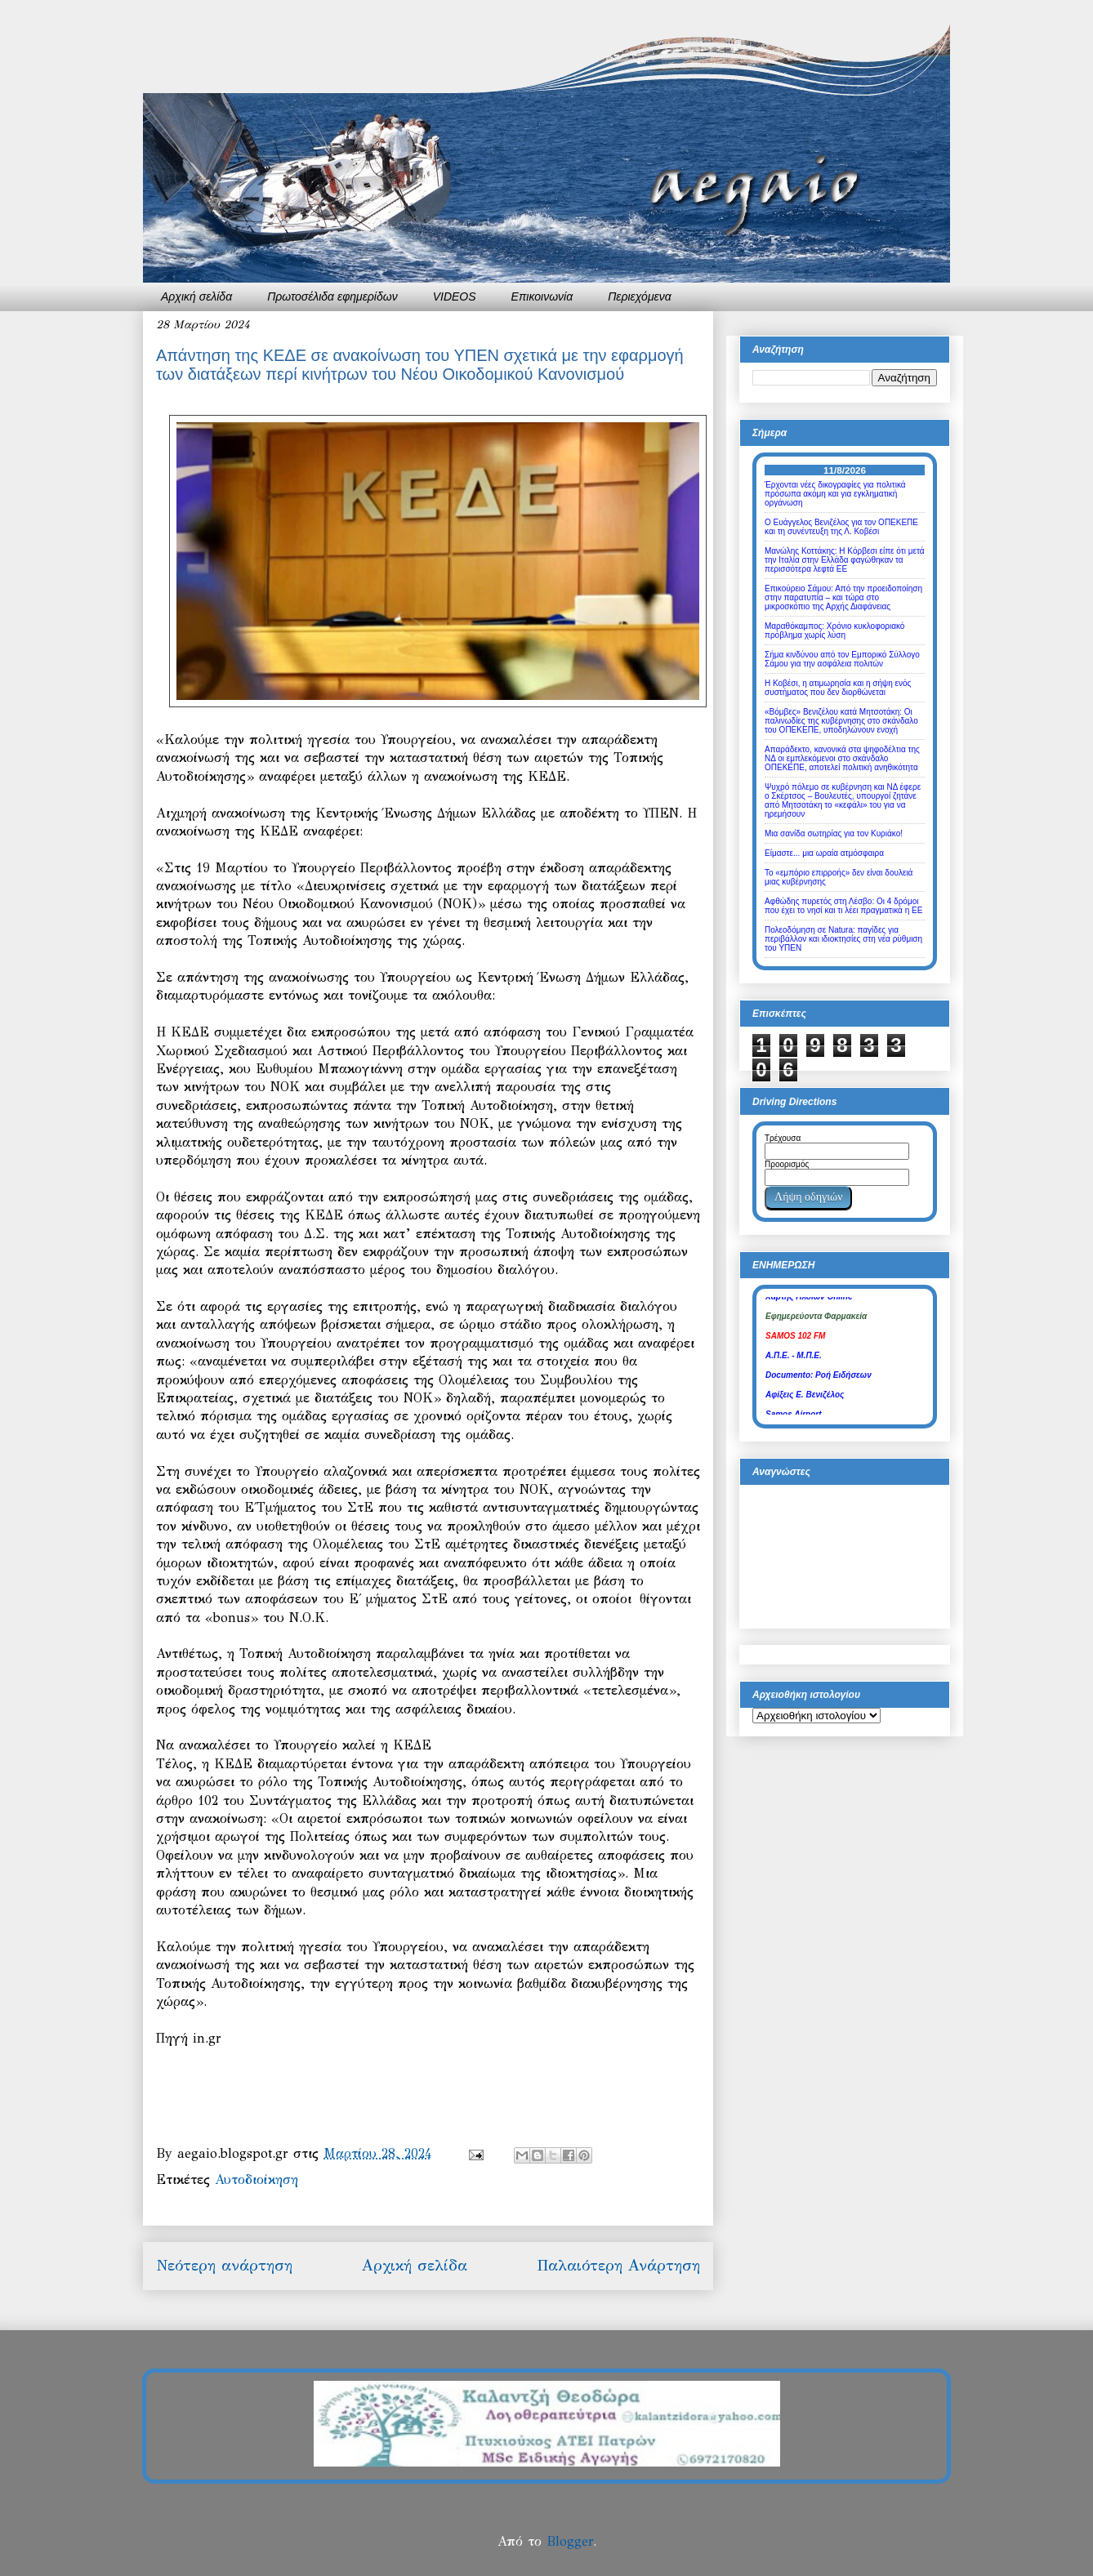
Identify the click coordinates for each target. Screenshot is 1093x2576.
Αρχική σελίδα (196, 296)
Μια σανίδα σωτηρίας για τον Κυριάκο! (834, 833)
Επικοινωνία (542, 296)
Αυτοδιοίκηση (256, 2179)
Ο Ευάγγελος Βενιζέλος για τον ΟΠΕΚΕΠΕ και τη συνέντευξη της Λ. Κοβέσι (841, 527)
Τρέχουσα (783, 1138)
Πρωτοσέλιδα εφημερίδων (332, 296)
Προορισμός (787, 1164)
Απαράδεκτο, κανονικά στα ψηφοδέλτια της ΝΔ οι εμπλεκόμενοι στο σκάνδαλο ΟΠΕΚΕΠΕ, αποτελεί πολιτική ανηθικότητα (842, 758)
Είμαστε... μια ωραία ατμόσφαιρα (824, 853)
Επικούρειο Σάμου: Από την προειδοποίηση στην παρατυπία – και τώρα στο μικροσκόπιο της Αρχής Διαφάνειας (843, 597)
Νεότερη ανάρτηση (224, 2265)
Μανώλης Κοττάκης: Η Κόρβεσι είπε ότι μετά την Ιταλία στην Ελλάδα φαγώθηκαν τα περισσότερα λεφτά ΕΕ (845, 559)
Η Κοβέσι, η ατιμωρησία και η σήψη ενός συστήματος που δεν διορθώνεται (838, 688)
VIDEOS (454, 296)
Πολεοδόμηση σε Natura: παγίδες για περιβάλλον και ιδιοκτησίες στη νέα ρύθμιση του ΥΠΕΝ (843, 938)
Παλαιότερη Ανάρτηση (618, 2265)
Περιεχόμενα (639, 296)
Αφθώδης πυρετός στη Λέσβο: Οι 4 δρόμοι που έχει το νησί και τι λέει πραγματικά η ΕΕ (843, 906)
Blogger (569, 2541)
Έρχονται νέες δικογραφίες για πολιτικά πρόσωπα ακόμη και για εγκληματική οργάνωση (835, 493)
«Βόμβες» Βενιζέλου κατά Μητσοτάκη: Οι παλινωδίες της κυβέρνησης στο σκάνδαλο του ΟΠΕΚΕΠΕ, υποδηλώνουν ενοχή (841, 720)
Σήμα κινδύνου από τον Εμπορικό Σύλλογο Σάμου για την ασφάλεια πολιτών (842, 659)
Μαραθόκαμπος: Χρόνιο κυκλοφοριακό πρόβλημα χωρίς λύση (834, 631)
